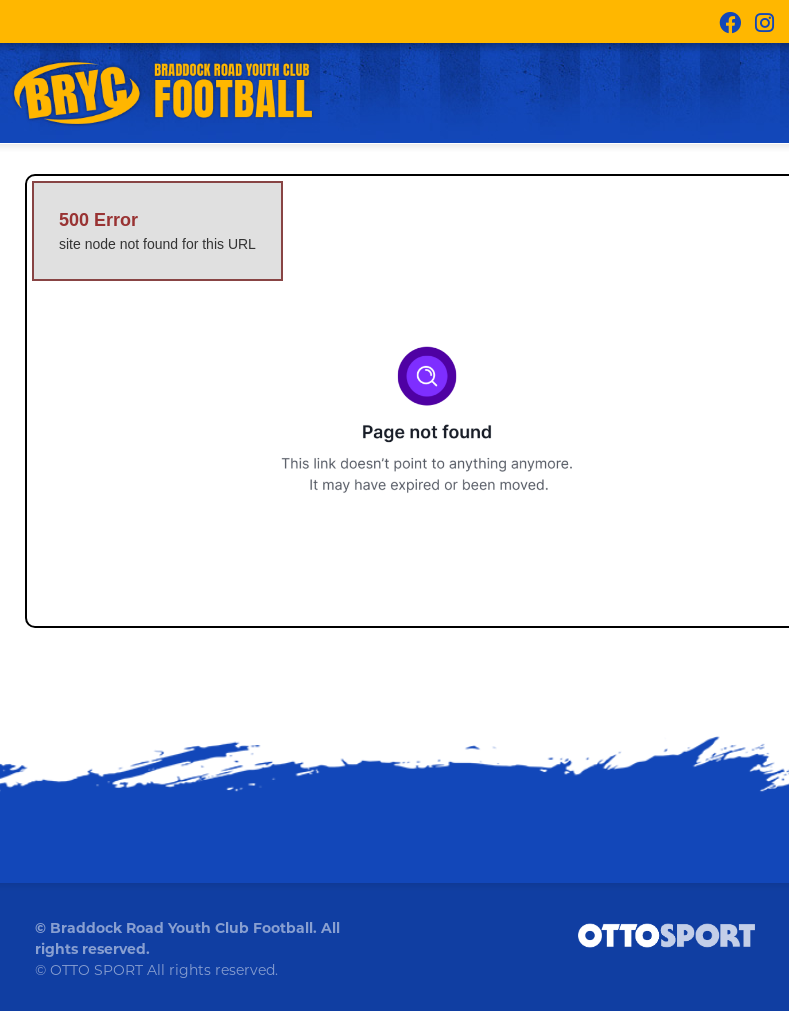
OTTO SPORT (96, 970)
